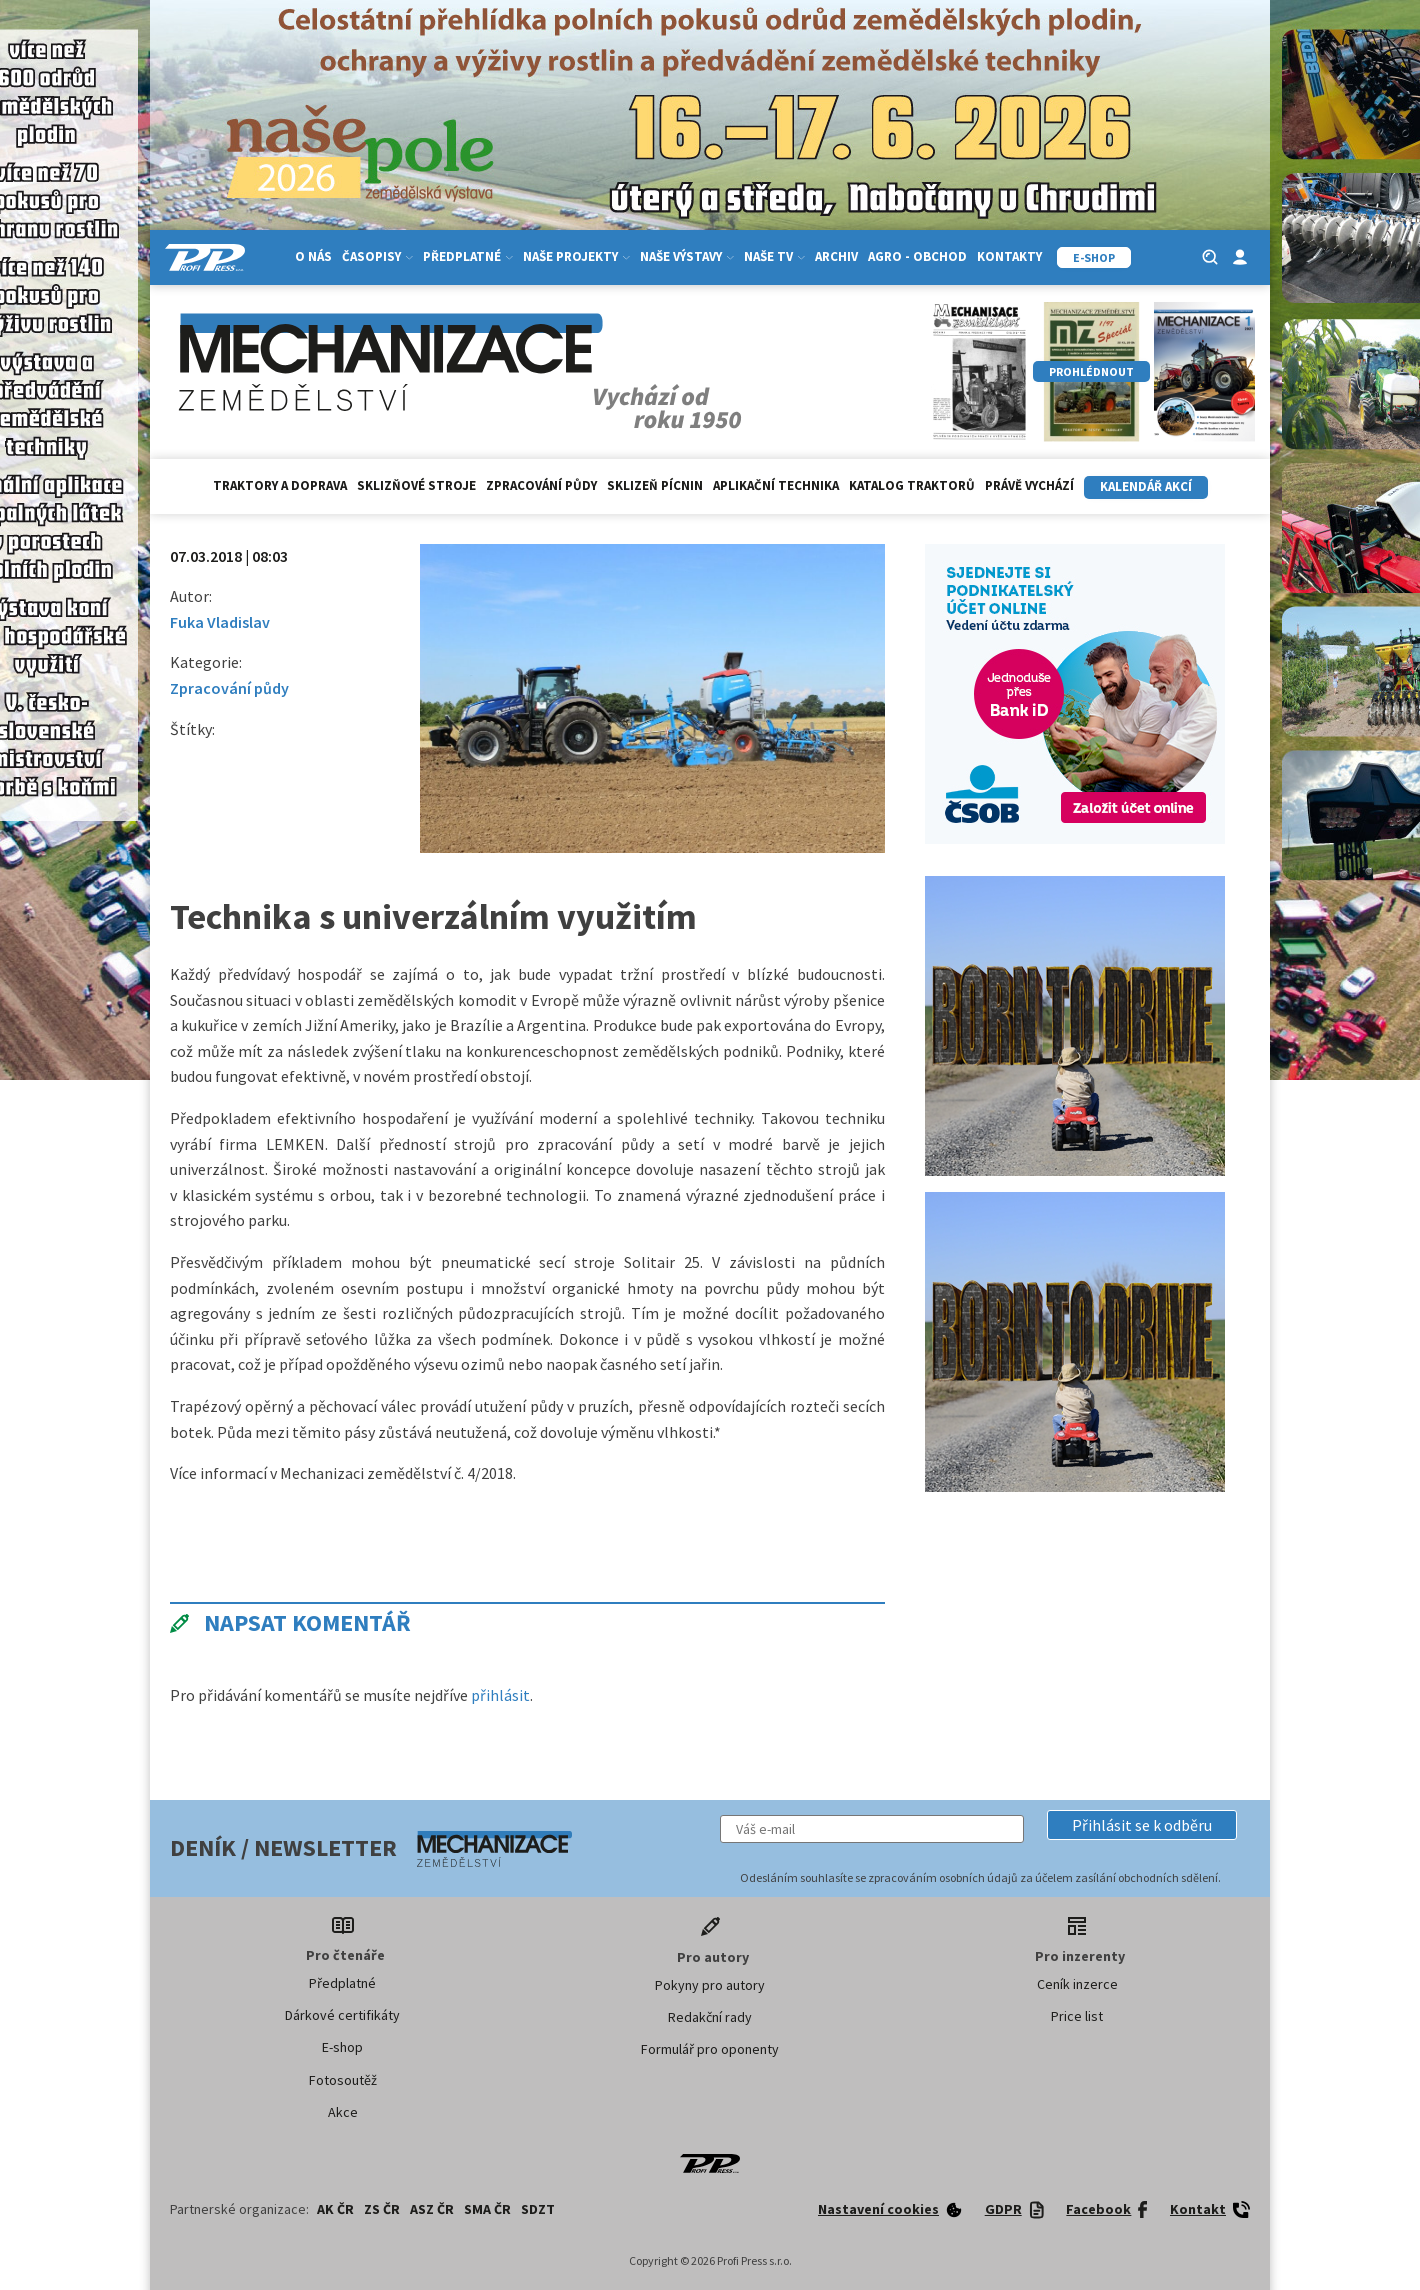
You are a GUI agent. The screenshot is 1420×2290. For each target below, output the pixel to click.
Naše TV (774, 256)
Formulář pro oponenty (710, 2049)
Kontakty (1009, 256)
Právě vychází (1029, 485)
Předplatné (468, 256)
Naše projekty (576, 256)
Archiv (836, 256)
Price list (1077, 2016)
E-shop (342, 2047)
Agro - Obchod (917, 256)
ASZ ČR (432, 2209)
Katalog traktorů (912, 485)
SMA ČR (487, 2209)
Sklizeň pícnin (655, 485)
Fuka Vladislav (220, 622)
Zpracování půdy (541, 485)
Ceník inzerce (1077, 1984)
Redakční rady (710, 2017)
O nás (313, 256)
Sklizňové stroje (416, 485)
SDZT (538, 2209)
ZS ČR (382, 2209)
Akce (343, 2112)
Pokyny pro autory (710, 1985)
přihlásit (500, 1695)
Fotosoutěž (343, 2080)
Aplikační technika (776, 485)
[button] (1142, 1825)
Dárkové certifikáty (342, 2015)
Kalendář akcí (1146, 486)
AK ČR (335, 2209)
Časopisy (377, 256)
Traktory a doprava (280, 485)
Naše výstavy (687, 256)
